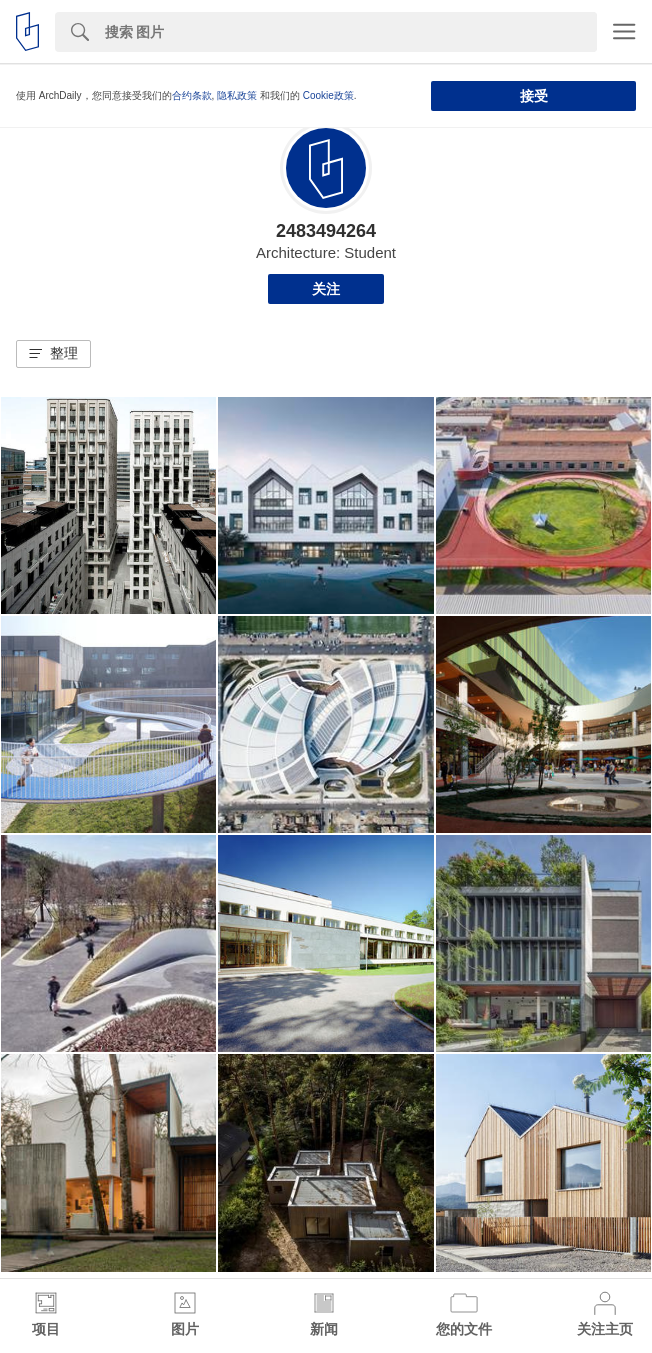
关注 (326, 289)
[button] (53, 354)
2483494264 (326, 231)
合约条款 (192, 95)
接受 (534, 96)
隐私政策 (237, 95)
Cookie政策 (328, 95)
